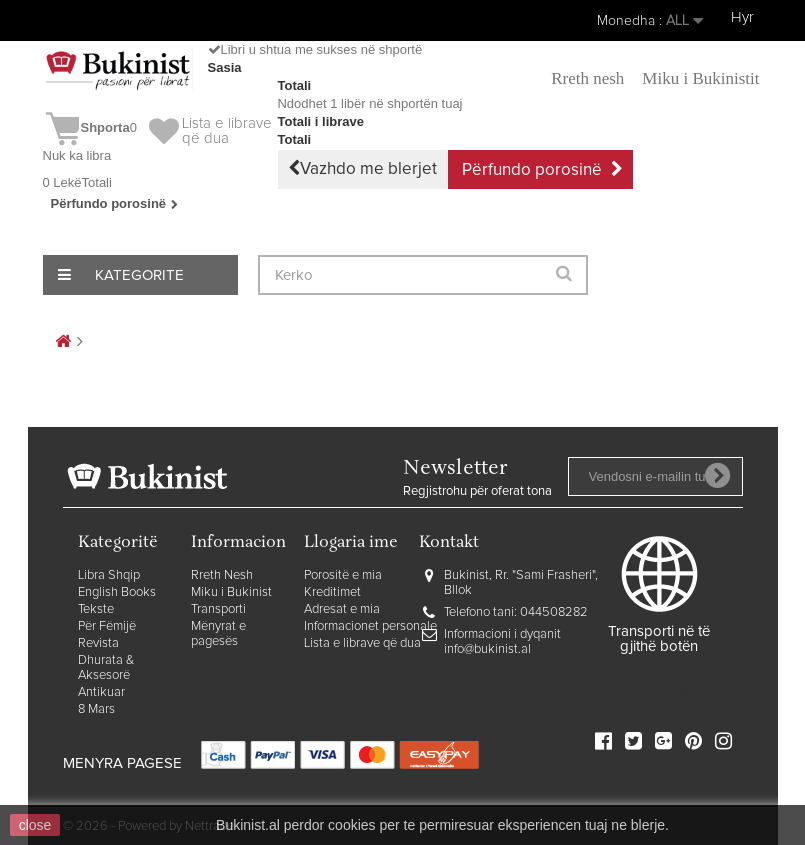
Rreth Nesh (222, 575)
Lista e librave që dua (362, 643)
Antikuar (101, 692)
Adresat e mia (342, 609)
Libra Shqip (109, 575)
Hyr (742, 17)
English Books (117, 592)
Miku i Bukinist (231, 592)
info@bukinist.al (487, 649)
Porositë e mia (343, 575)
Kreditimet (332, 592)
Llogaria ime (351, 543)
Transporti (218, 609)
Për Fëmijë (107, 626)
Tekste (96, 609)
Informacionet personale (370, 626)
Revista (98, 643)
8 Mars (96, 709)
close (35, 825)
